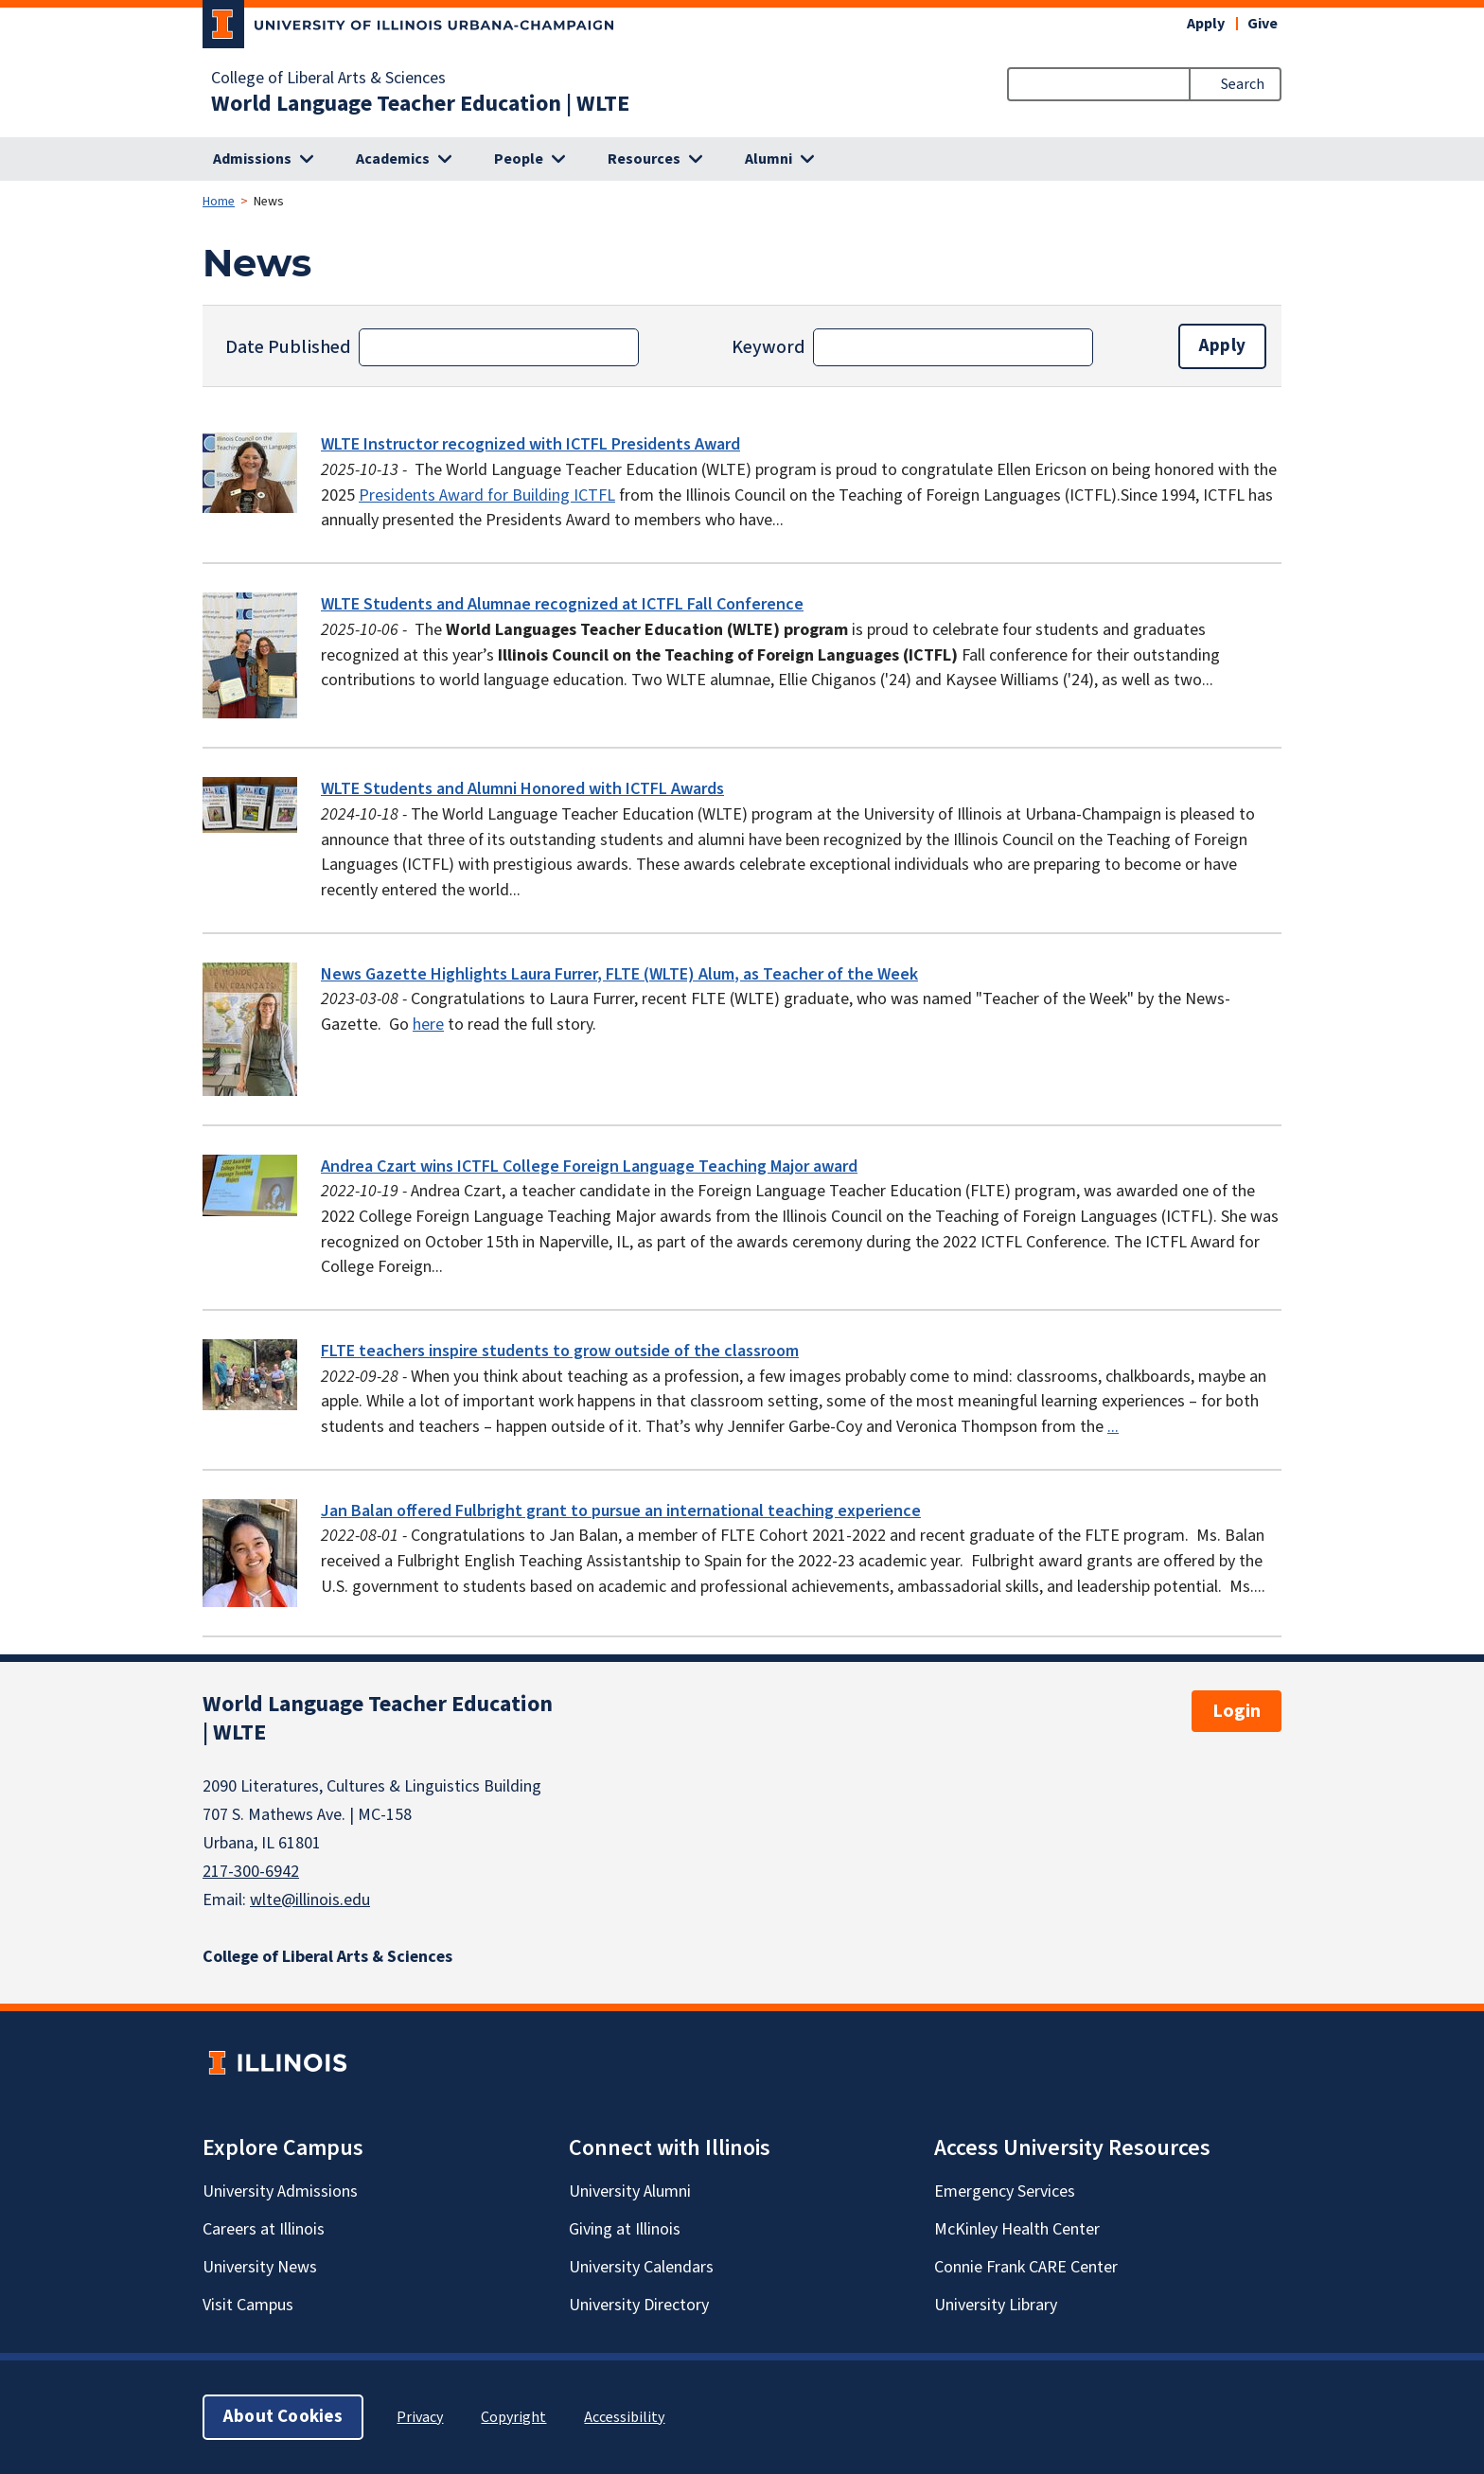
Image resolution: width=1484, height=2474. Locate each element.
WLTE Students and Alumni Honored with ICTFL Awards (522, 789)
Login (1236, 1711)
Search (1242, 84)
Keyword (768, 347)
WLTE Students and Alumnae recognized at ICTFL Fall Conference (562, 604)
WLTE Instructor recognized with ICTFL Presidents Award (530, 444)
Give (1262, 23)
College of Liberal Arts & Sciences (328, 78)
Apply (1206, 23)
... (1113, 1427)
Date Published (288, 347)
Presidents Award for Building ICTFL (487, 495)
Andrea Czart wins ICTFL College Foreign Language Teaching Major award (589, 1166)
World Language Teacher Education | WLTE (420, 104)
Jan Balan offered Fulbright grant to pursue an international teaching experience (621, 1511)
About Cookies (283, 2417)
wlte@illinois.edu (310, 1900)
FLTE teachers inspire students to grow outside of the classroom (560, 1351)
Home (219, 201)
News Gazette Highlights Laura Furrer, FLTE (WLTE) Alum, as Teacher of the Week (619, 974)
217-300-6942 (251, 1871)
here (428, 1024)
